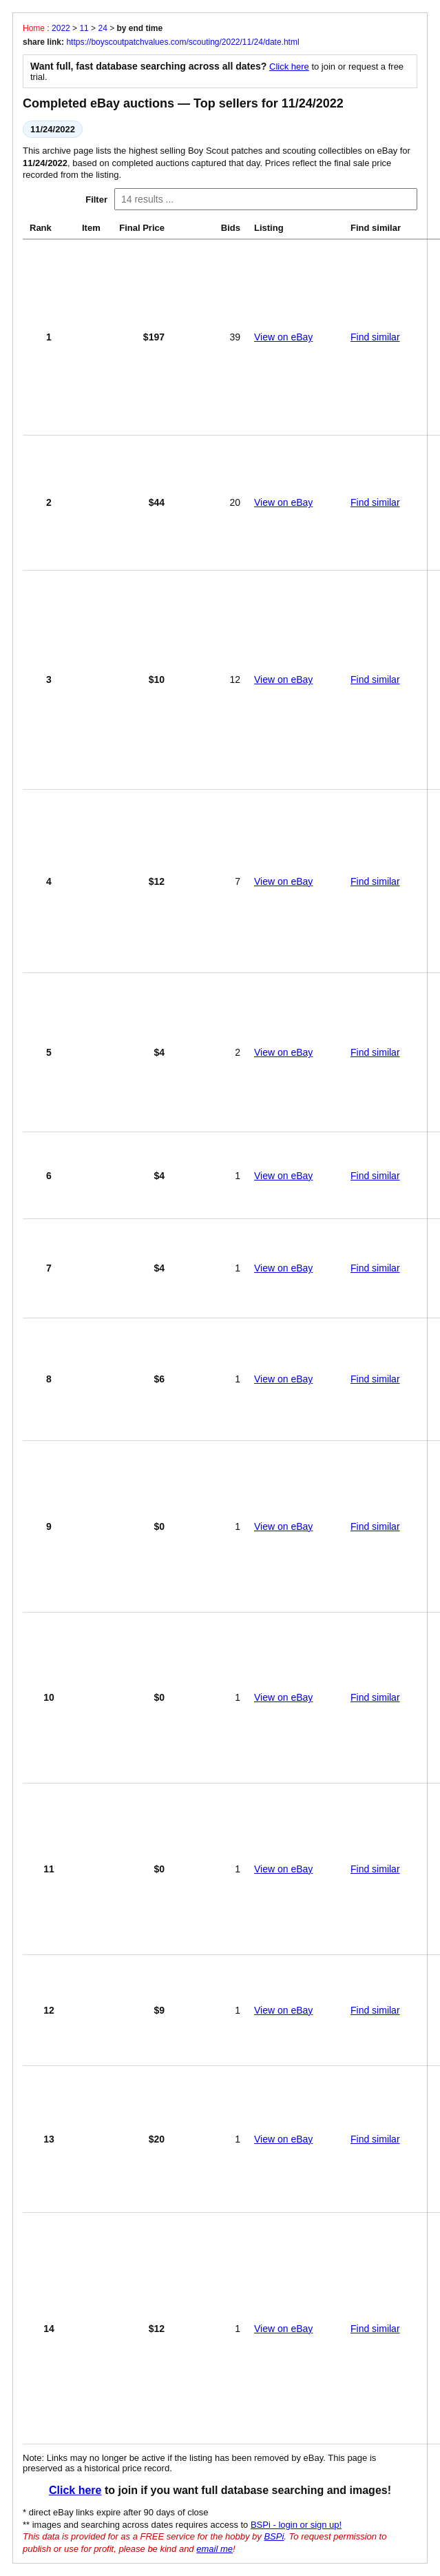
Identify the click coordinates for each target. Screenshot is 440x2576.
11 (83, 28)
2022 (61, 28)
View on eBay (283, 337)
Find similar (375, 337)
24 (102, 28)
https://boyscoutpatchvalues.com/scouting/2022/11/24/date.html (182, 42)
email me (214, 2549)
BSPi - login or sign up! (296, 2524)
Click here (289, 66)
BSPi (274, 2536)
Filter (96, 199)
